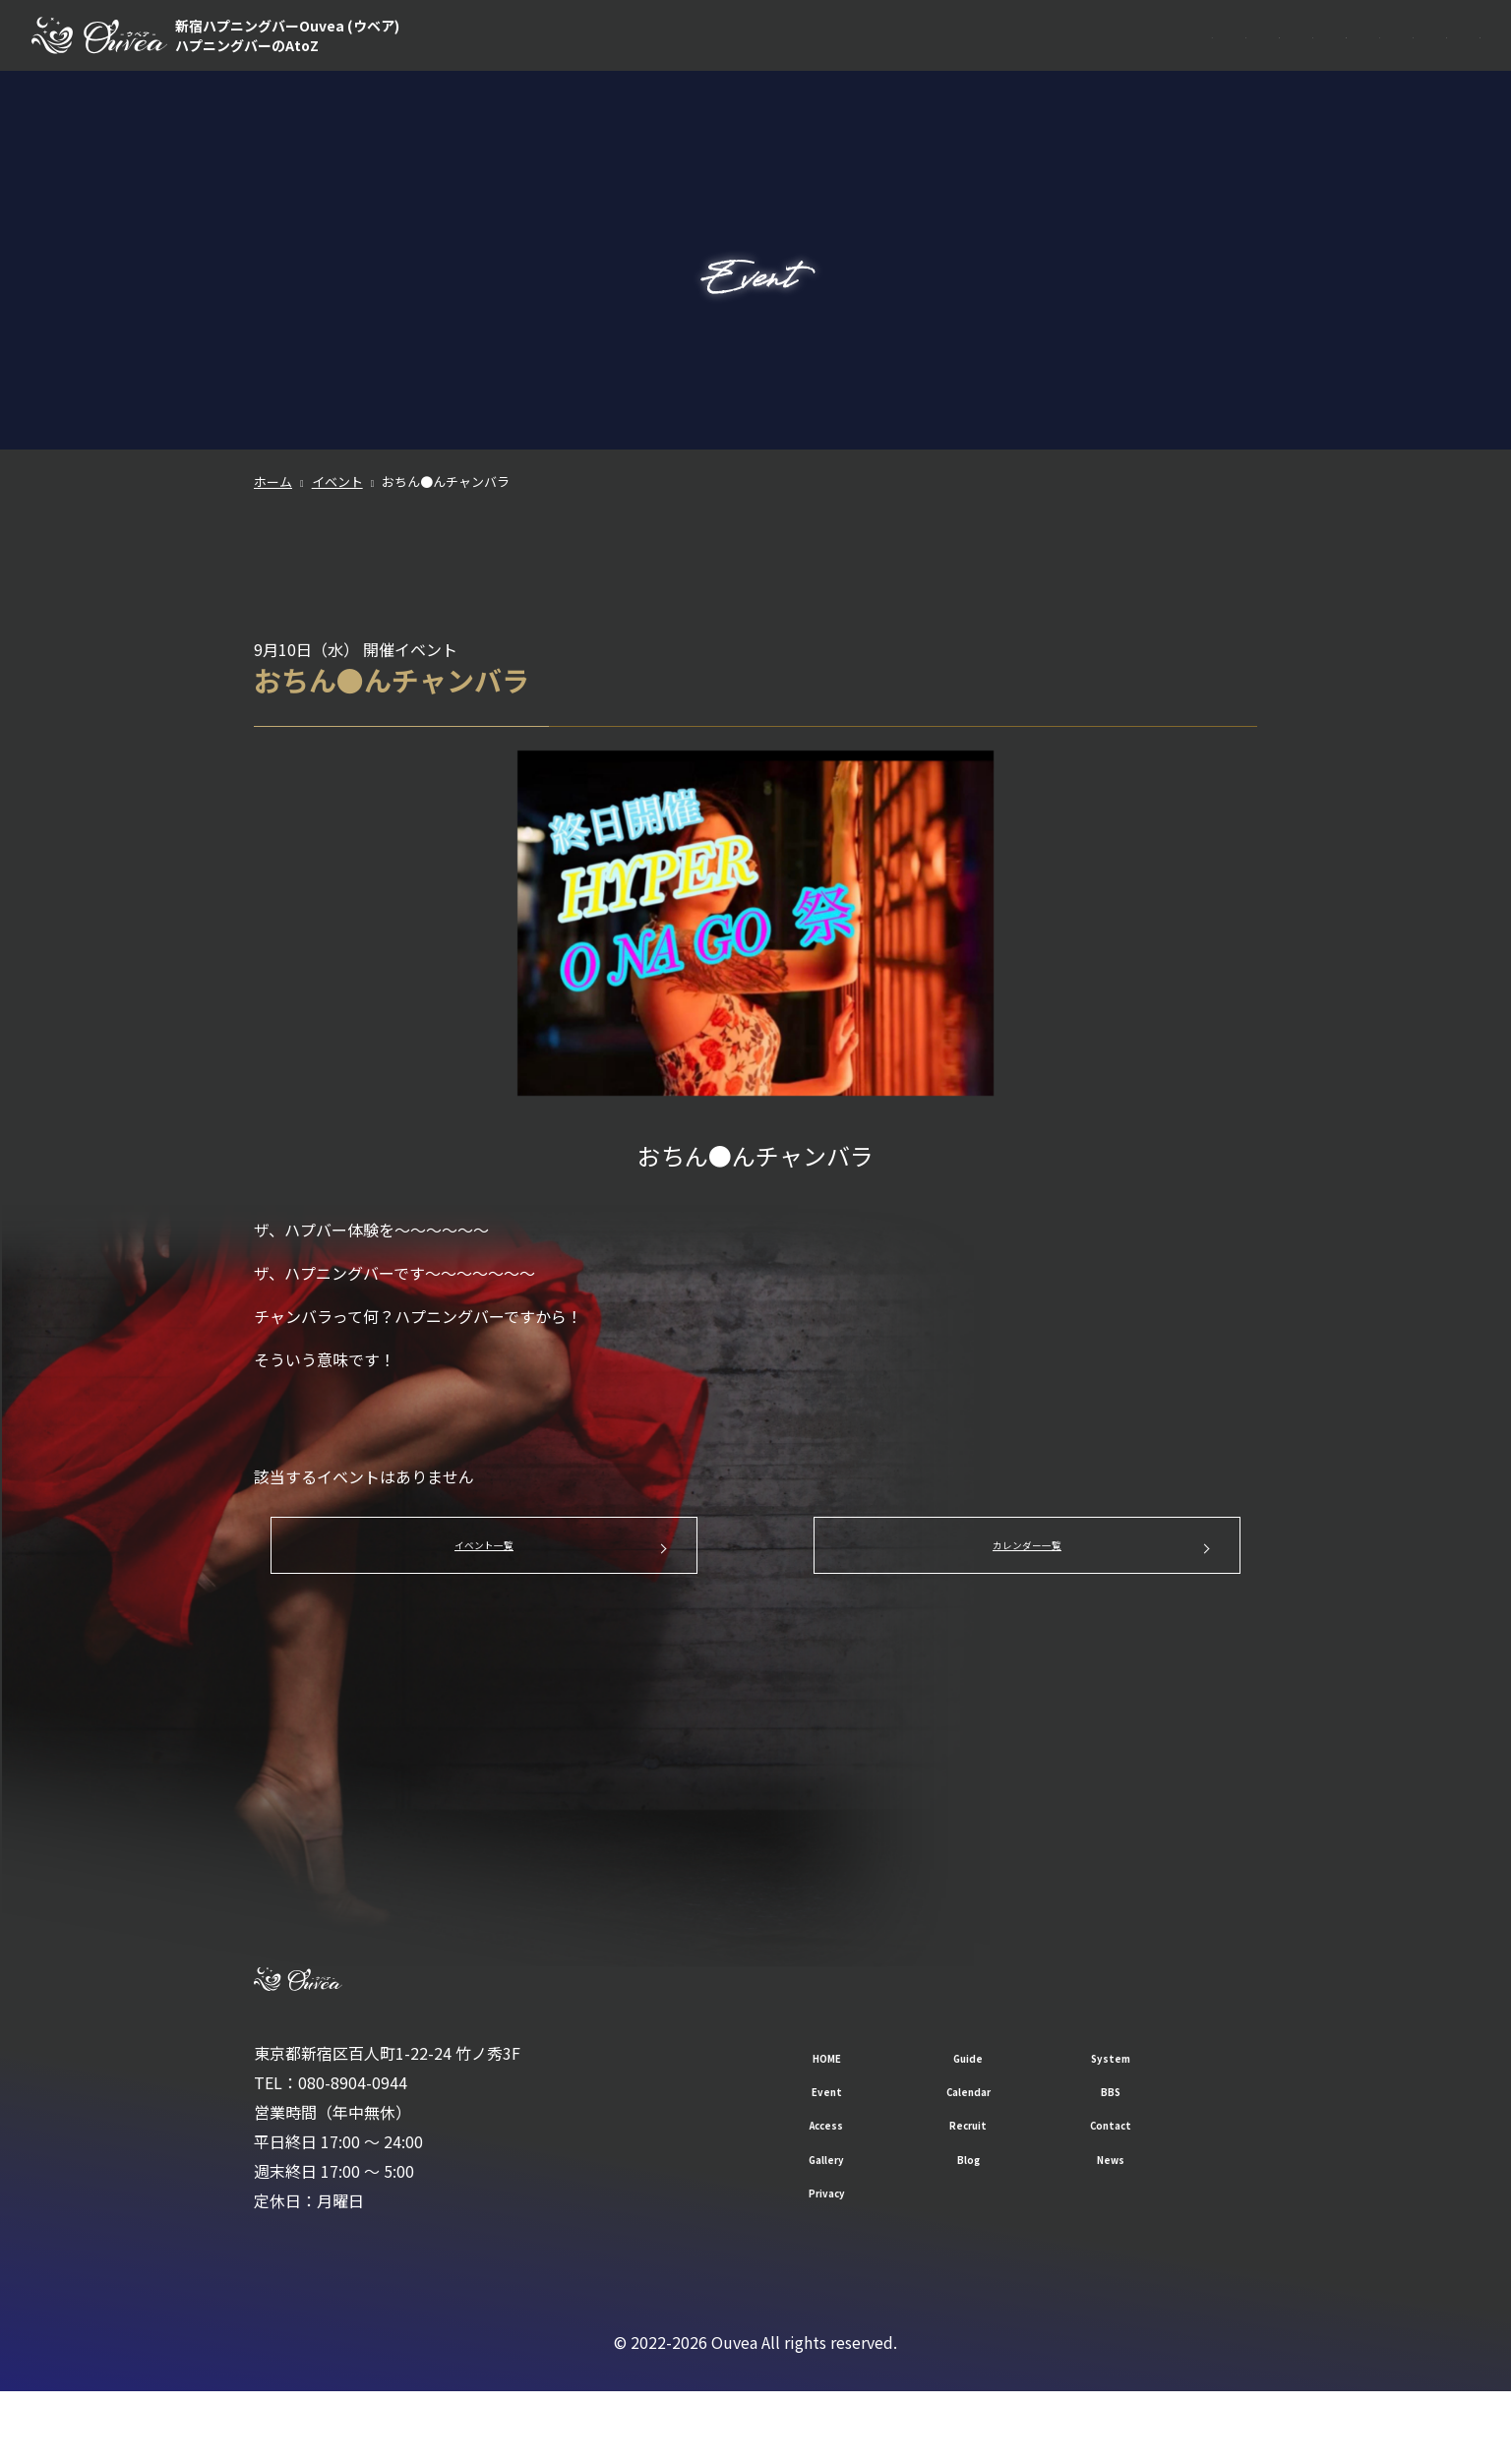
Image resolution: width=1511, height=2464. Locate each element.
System (943, 59)
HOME (778, 59)
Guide (858, 59)
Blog (1006, 2230)
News (1174, 2230)
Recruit (1359, 59)
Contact (1450, 59)
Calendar (1115, 59)
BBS (1198, 59)
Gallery (840, 2230)
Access (1273, 59)
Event (1027, 59)
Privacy (840, 2263)
